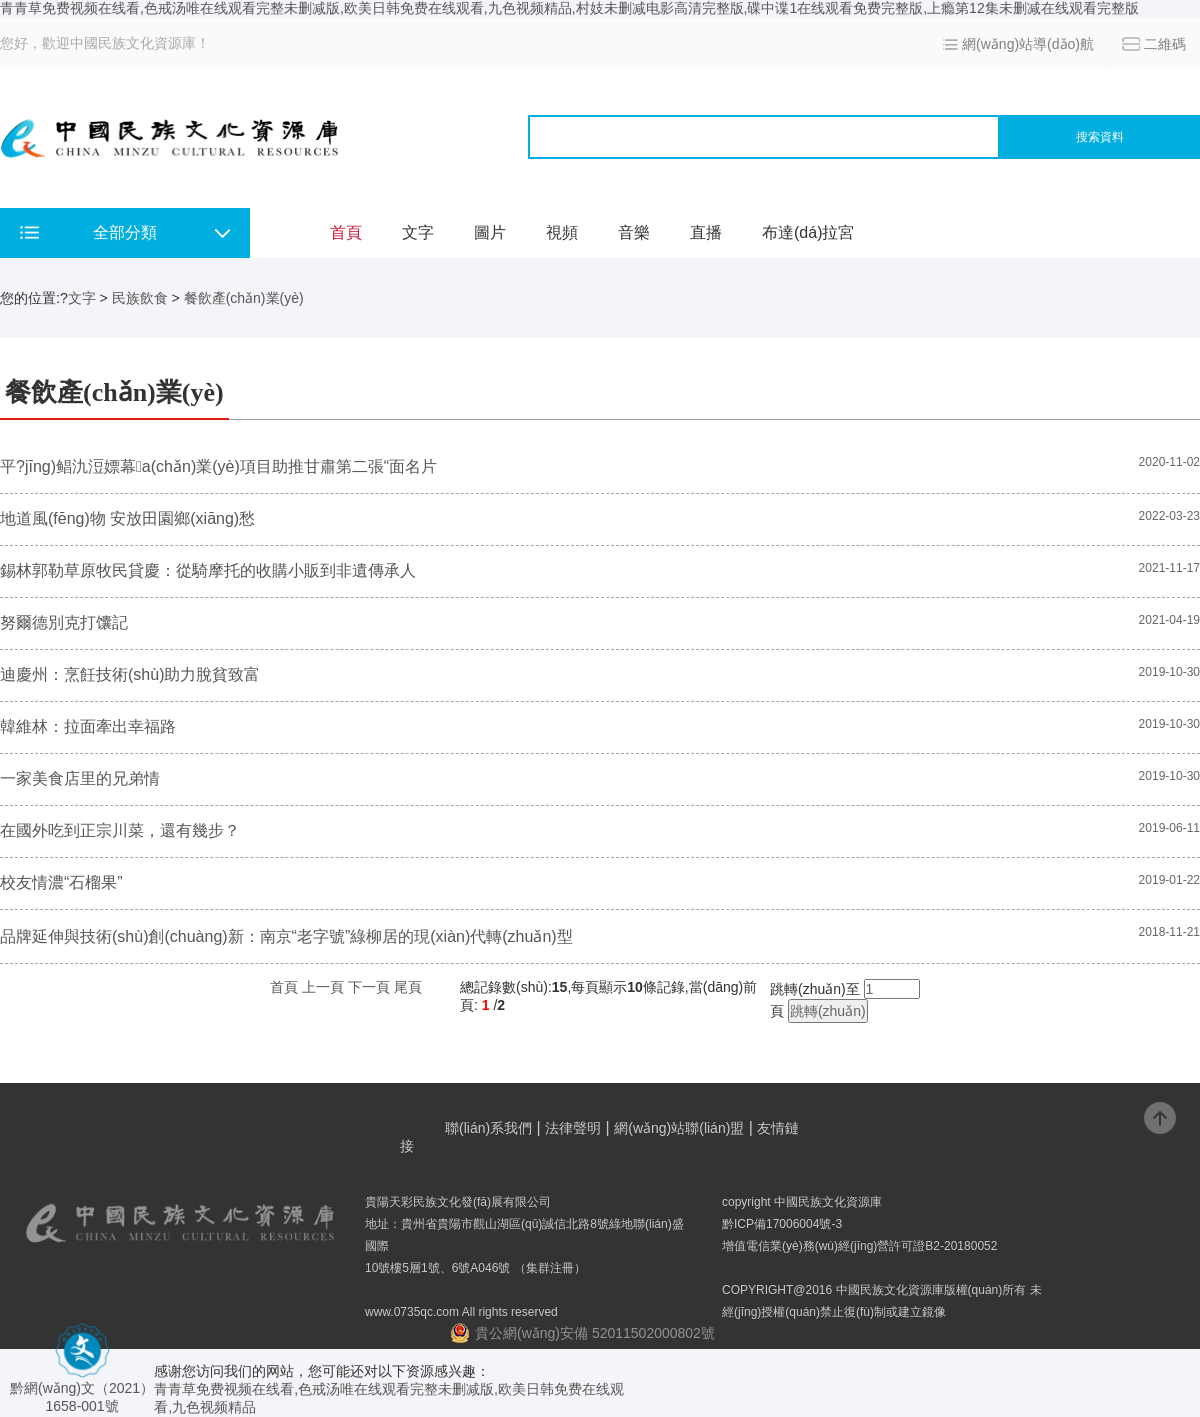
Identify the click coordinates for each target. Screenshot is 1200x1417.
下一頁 (369, 987)
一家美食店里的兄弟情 (80, 778)
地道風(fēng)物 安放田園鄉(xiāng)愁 (127, 518)
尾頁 (408, 987)
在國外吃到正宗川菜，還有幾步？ (120, 830)
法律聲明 (573, 1128)
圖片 (490, 232)
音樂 (634, 232)
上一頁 (323, 987)
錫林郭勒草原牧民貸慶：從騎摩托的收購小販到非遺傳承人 (208, 570)
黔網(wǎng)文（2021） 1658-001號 (82, 1389)
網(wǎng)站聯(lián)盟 (679, 1128)
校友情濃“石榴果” (61, 882)
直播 (706, 232)
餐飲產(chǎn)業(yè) (244, 298)
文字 (418, 232)
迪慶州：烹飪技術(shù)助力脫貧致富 (130, 674)
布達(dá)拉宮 (808, 232)
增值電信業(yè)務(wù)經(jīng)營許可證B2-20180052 (859, 1246)
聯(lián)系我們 (488, 1128)
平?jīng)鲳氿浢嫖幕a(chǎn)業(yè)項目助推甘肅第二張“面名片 (218, 466)
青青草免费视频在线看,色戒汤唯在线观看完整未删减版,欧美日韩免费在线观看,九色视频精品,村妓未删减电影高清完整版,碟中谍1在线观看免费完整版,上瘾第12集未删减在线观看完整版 (569, 8)
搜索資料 (1100, 137)
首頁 (346, 232)
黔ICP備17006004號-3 (782, 1224)
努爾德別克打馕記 (64, 622)
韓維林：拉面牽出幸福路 (88, 726)
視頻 (562, 232)
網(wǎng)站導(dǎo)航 (1028, 44)
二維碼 (1165, 44)
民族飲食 (140, 298)
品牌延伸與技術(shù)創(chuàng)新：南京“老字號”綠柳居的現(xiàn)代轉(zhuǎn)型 (288, 936)
